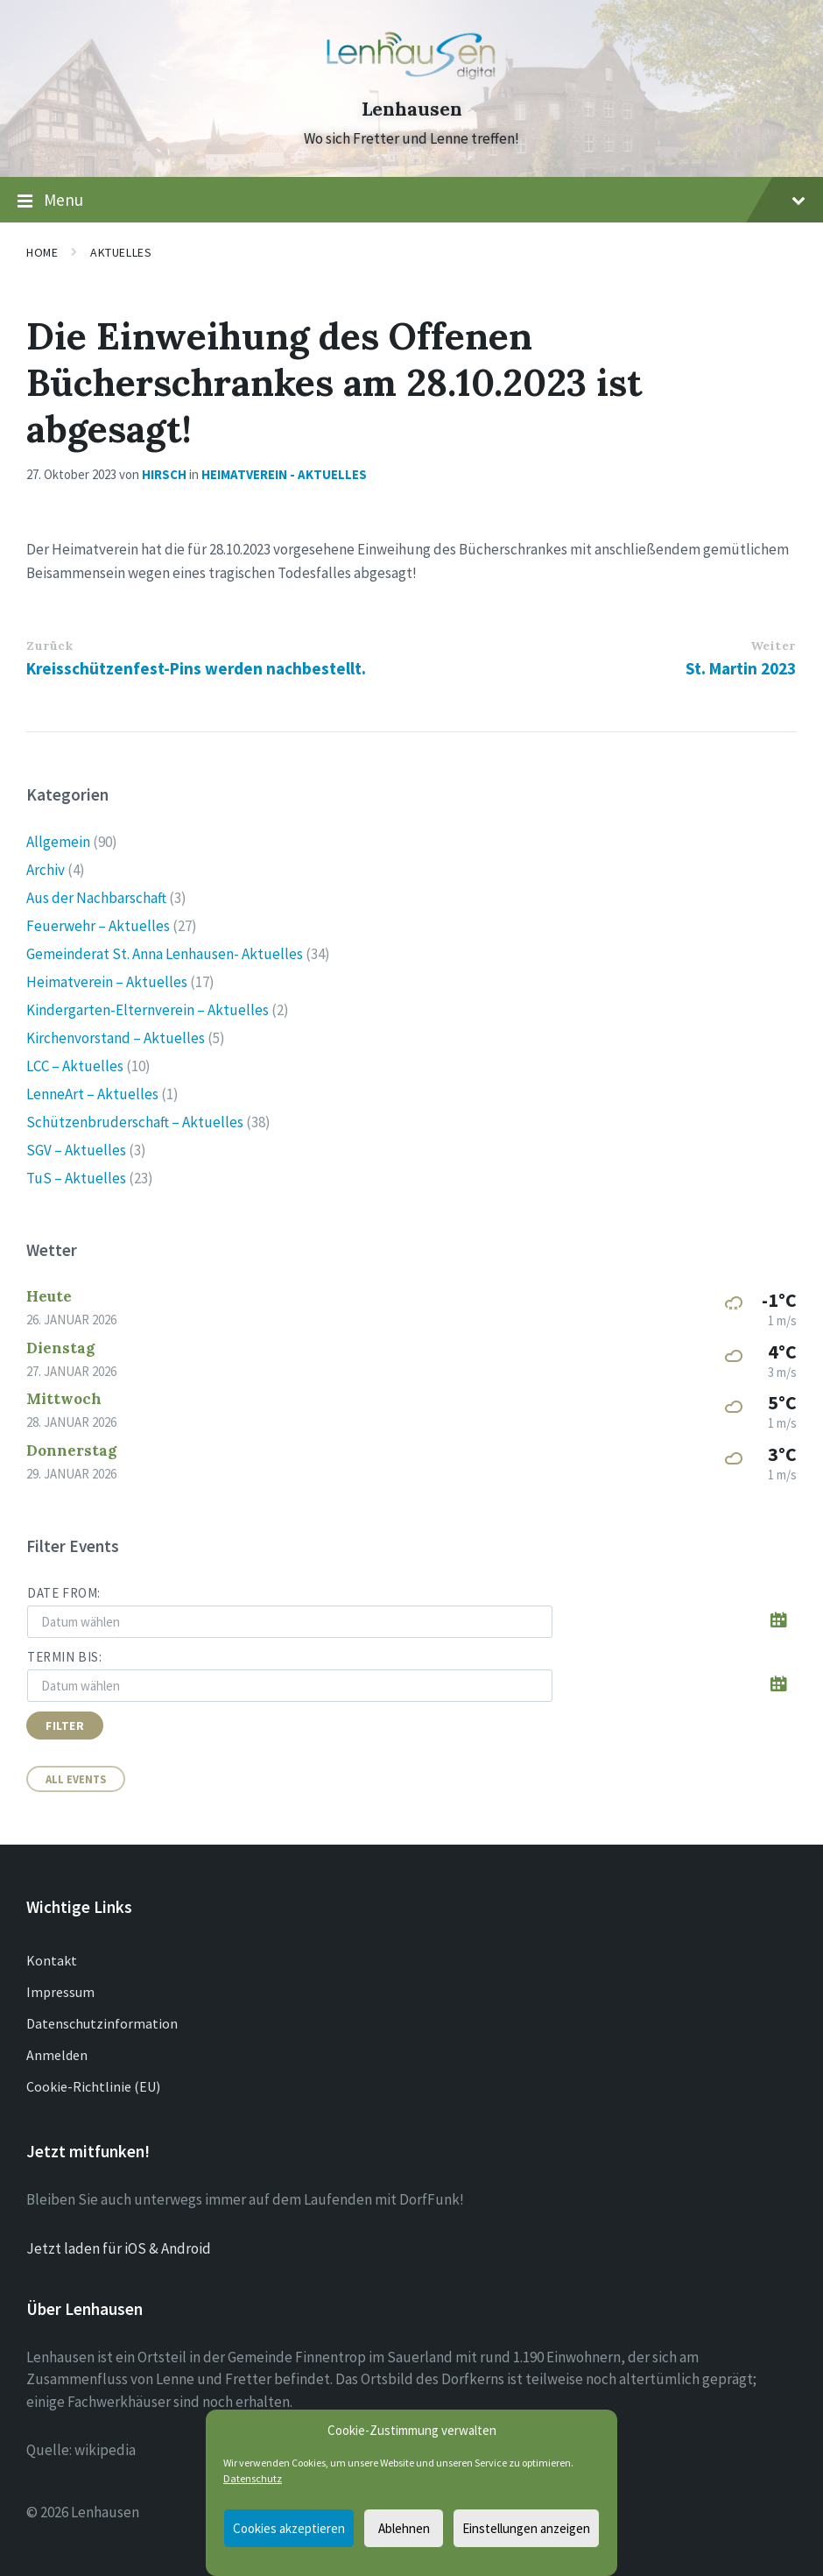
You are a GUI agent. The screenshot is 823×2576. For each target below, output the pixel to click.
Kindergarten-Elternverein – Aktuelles (147, 1010)
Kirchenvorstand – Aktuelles (115, 1038)
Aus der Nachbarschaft (96, 897)
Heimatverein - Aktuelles (284, 474)
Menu (411, 200)
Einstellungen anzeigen (526, 2528)
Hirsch (164, 474)
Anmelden (57, 2055)
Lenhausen (412, 109)
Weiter (773, 645)
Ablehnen (404, 2528)
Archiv (45, 869)
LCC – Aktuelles (74, 1066)
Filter (65, 1725)
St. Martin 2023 (741, 668)
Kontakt (51, 1960)
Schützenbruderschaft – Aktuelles (134, 1122)
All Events (76, 1779)
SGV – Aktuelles (76, 1150)
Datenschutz (252, 2478)
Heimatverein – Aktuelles (106, 982)
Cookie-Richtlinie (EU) (93, 2086)
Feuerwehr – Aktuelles (98, 925)
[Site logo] (411, 78)
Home (42, 252)
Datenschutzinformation (102, 2023)
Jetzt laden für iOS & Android (118, 2248)
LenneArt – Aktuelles (92, 1094)
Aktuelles (120, 252)
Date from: (64, 1592)
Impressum (60, 1992)
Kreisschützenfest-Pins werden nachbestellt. (196, 668)
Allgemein (58, 841)
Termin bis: (64, 1656)
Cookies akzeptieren (289, 2528)
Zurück (49, 645)
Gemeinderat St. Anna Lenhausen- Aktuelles (164, 953)
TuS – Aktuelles (76, 1178)
